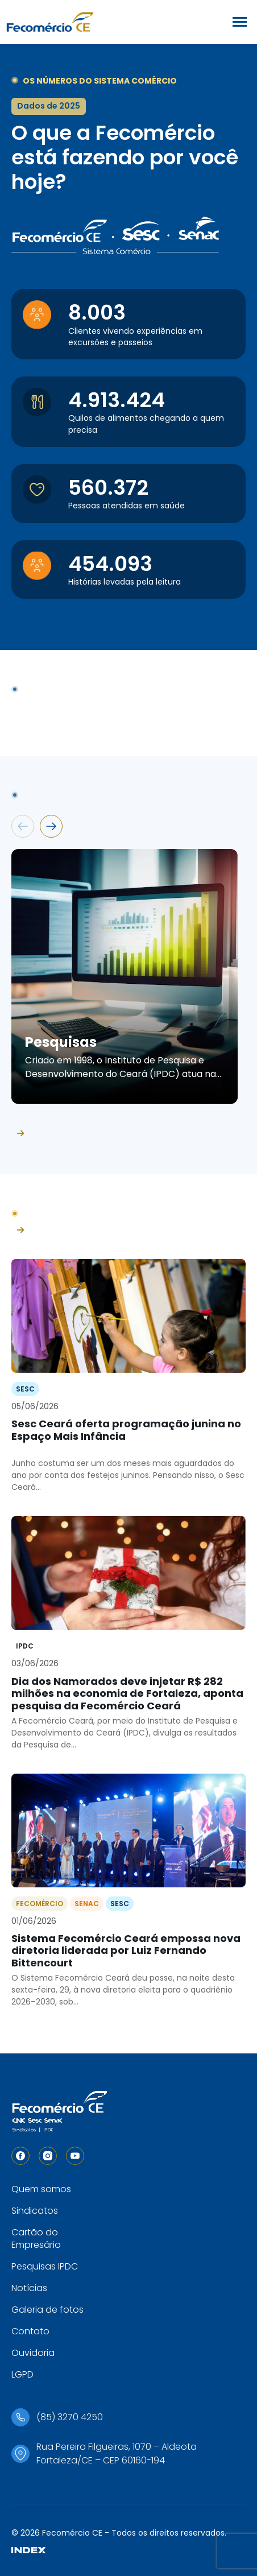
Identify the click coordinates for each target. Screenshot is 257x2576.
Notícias (29, 2288)
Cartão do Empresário (36, 2238)
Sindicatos (34, 2210)
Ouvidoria (33, 2352)
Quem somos (41, 2189)
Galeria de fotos (47, 2309)
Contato (30, 2331)
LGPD (22, 2374)
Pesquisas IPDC (44, 2266)
